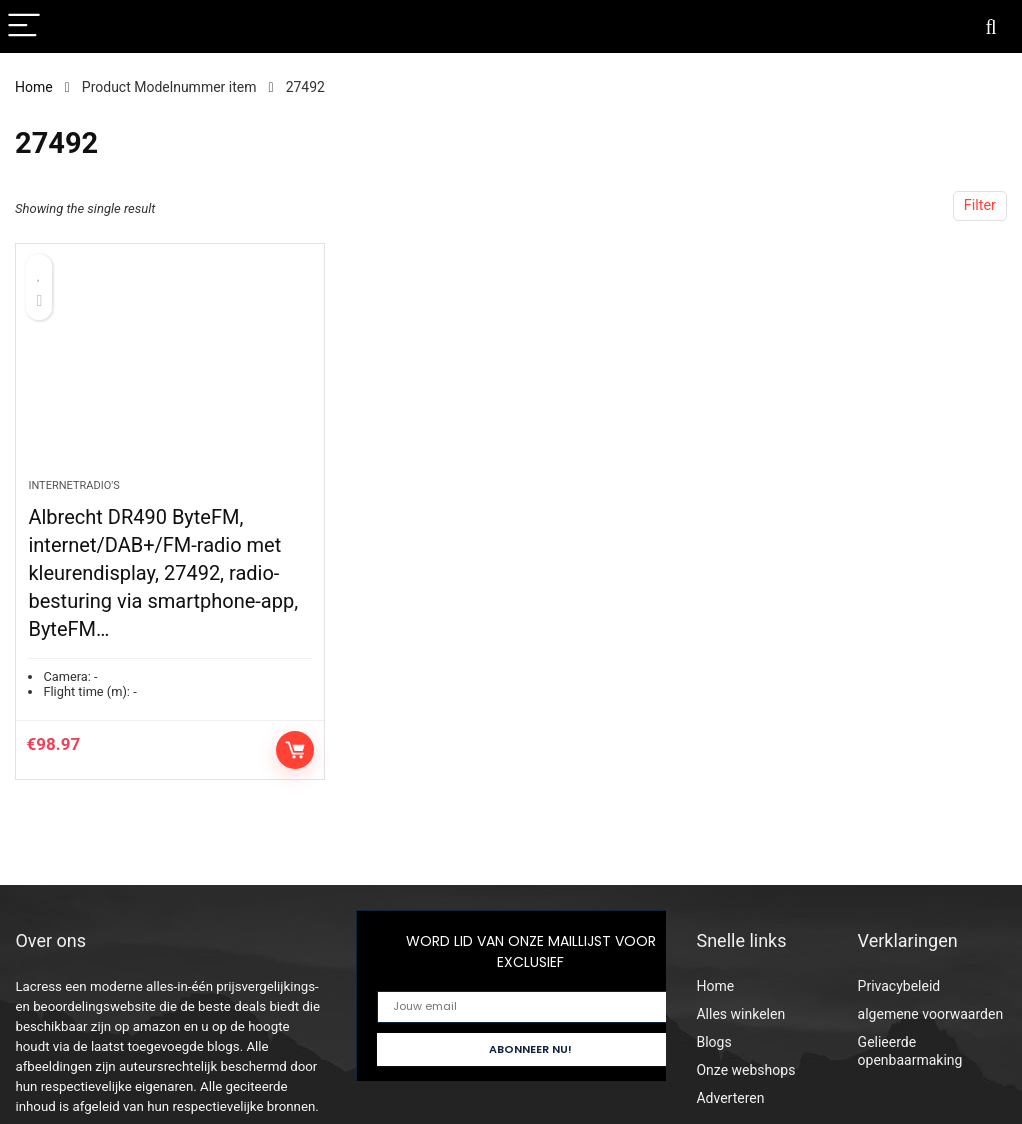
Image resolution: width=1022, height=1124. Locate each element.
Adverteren (730, 1098)
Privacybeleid (899, 986)
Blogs (713, 1042)
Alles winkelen (740, 1014)
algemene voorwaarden (931, 1014)
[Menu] (24, 26)
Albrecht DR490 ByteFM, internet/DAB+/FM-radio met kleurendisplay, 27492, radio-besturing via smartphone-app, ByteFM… (163, 573)
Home (34, 87)
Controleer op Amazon (295, 750)
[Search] (991, 26)
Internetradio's (73, 485)
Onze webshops (745, 1070)
